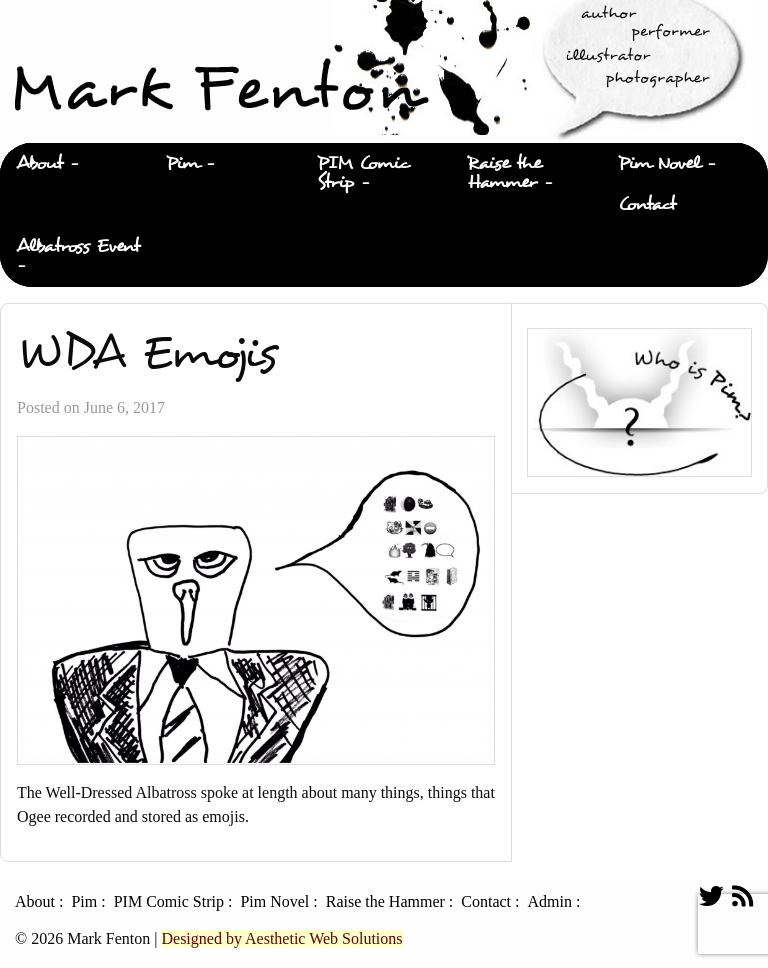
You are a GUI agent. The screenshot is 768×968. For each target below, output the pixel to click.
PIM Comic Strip (363, 173)
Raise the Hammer (504, 173)
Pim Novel (659, 163)
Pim (182, 163)
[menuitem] (75, 164)
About (39, 163)
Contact (647, 204)
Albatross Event (78, 246)
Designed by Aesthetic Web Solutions (281, 938)
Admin (549, 902)
